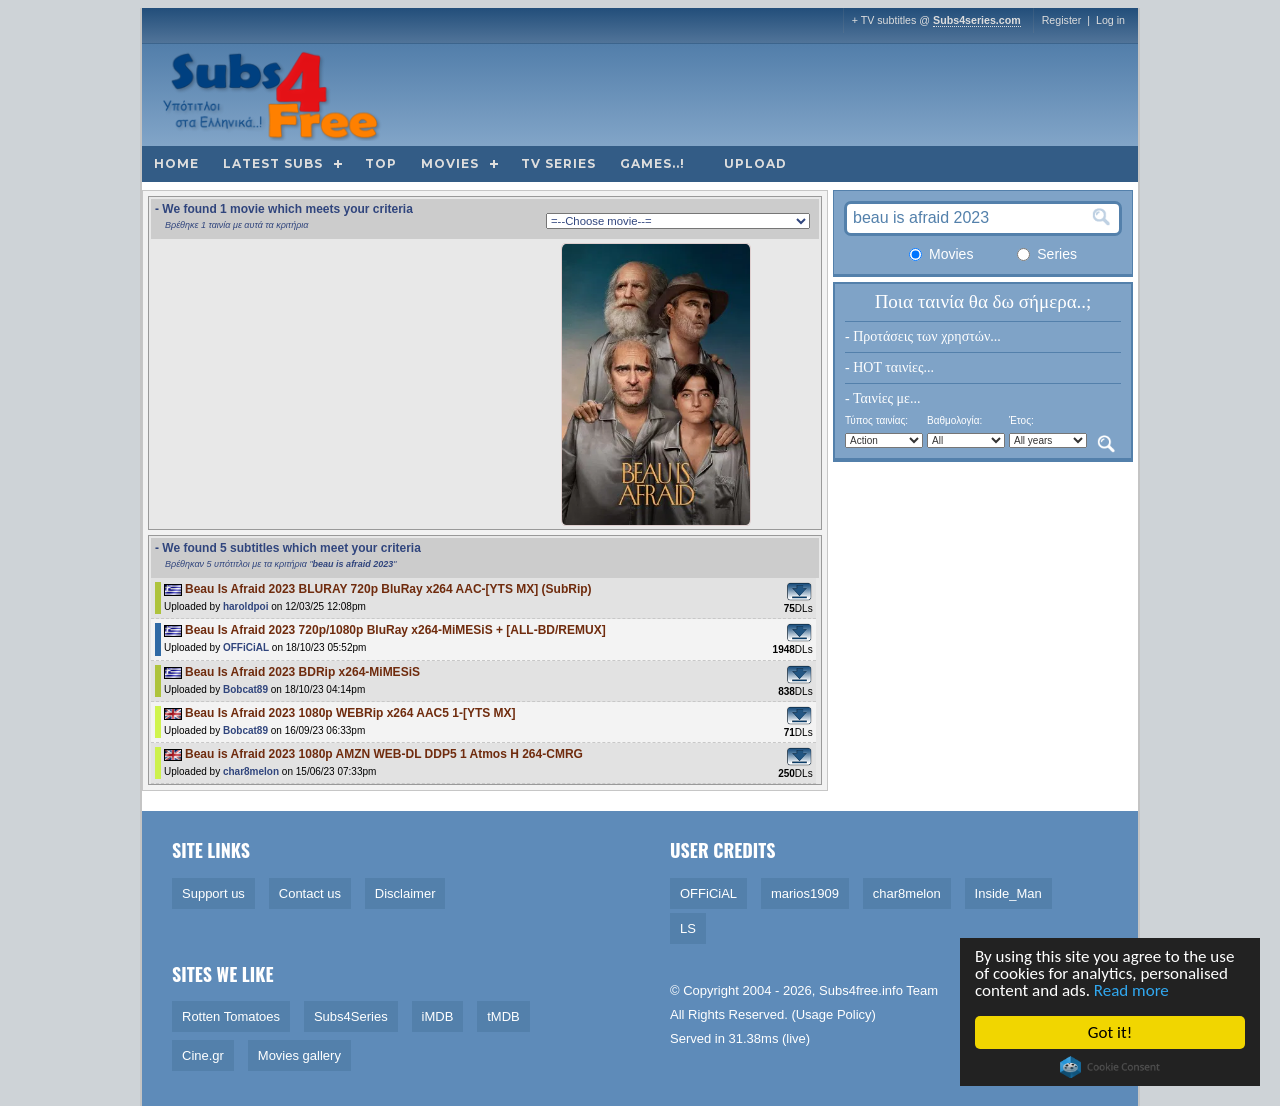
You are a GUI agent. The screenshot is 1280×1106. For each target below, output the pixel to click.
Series (1047, 254)
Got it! (1110, 1032)
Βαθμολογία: (954, 420)
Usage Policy (834, 1014)
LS (688, 928)
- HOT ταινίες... (889, 367)
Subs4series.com (977, 20)
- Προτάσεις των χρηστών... (923, 336)
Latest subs (273, 163)
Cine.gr (203, 1055)
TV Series (558, 163)
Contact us (310, 893)
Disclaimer (405, 893)
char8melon (251, 771)
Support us (213, 893)
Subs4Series (351, 1016)
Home (176, 163)
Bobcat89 (245, 689)
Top (381, 163)
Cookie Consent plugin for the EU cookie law (1111, 1067)
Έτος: (1021, 420)
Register (1062, 20)
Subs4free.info (861, 990)
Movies (450, 163)
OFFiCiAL (246, 647)
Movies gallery (299, 1055)
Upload (755, 163)
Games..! (652, 163)
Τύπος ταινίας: (876, 420)
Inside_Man (1008, 893)
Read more (1131, 990)
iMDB (438, 1016)
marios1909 (805, 893)
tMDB (503, 1016)
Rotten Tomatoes (231, 1016)
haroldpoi (246, 606)
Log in (1110, 20)
